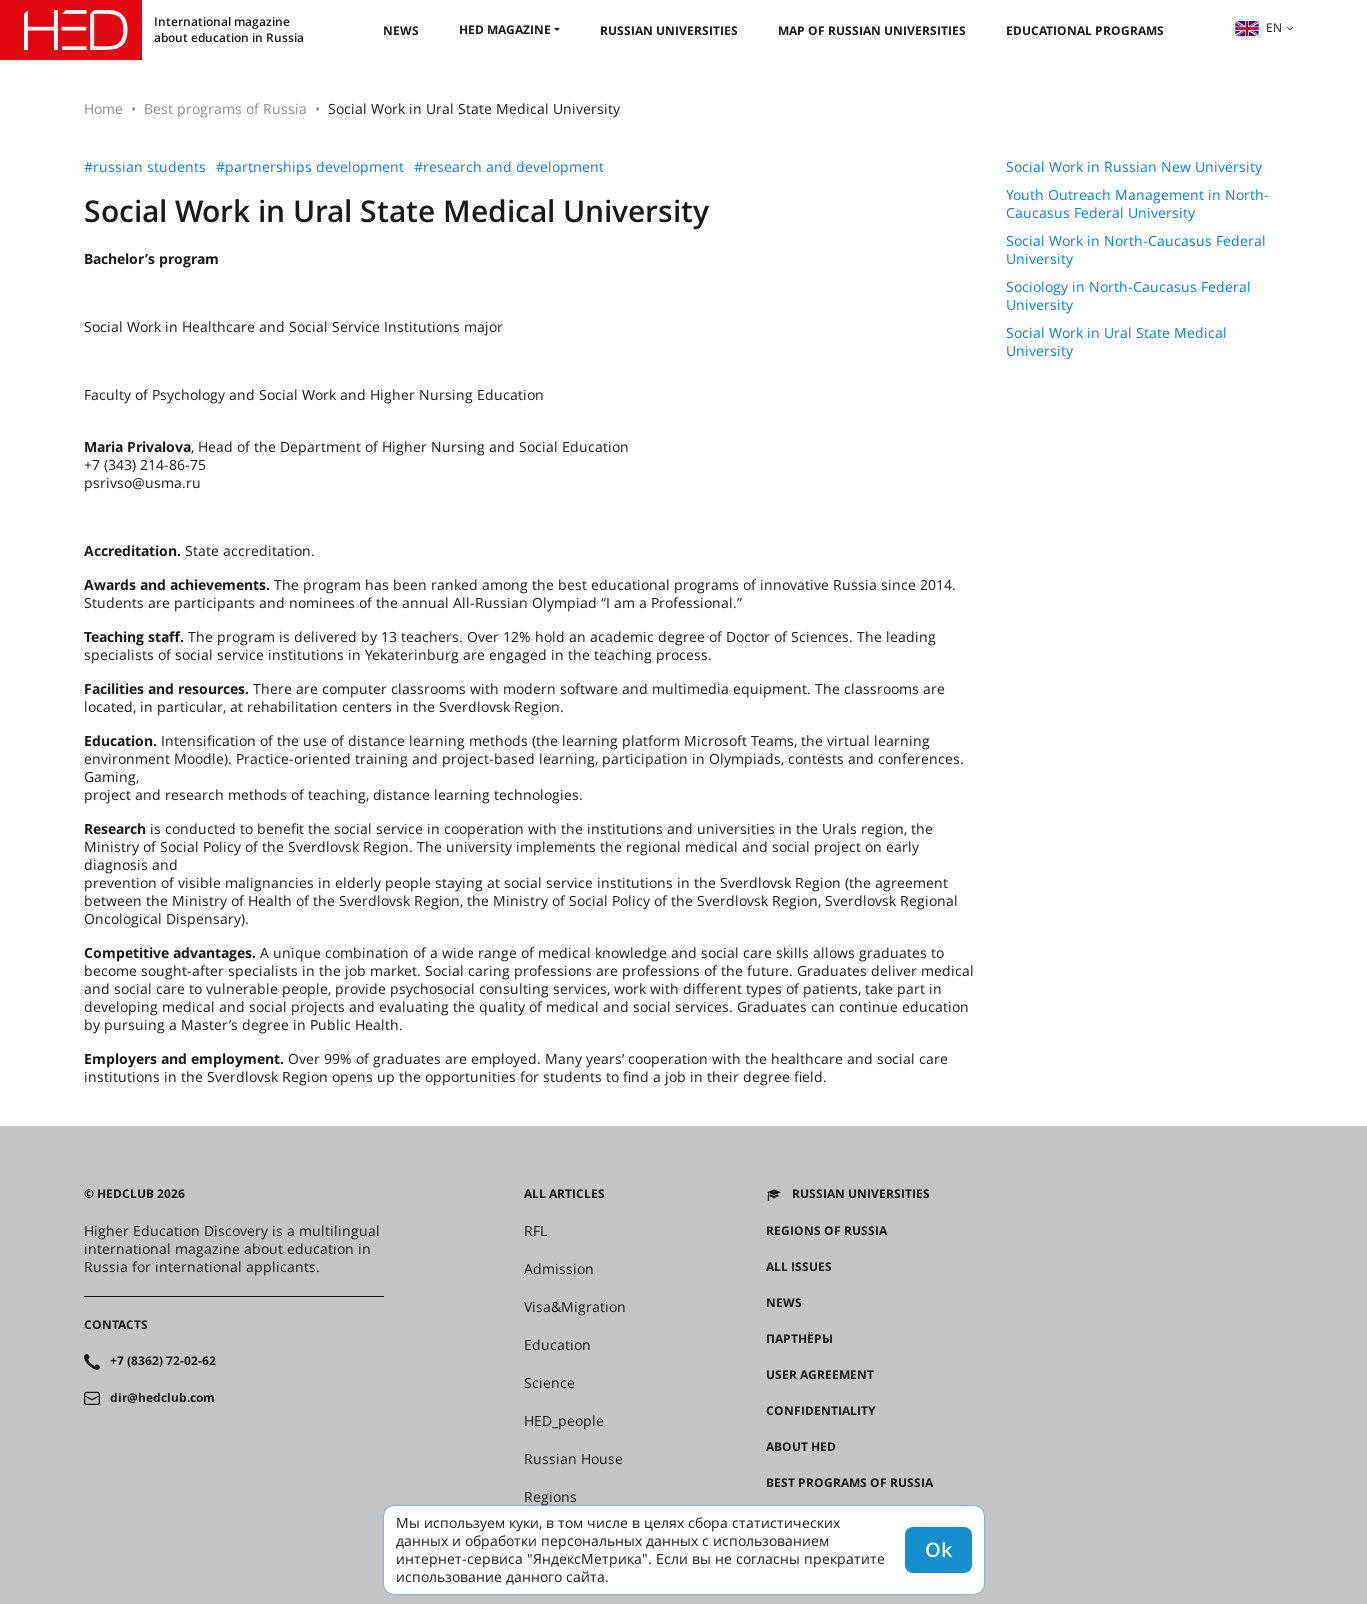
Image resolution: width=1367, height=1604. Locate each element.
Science (549, 1383)
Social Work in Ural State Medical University (1116, 342)
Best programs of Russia (225, 108)
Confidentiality (820, 1411)
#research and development (509, 167)
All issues (799, 1267)
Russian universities (669, 30)
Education (557, 1345)
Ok (938, 1549)
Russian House (573, 1459)
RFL (535, 1231)
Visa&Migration (575, 1307)
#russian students (145, 167)
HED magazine (505, 29)
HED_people (564, 1421)
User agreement (820, 1375)
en (1258, 27)
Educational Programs (1085, 30)
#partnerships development (310, 167)
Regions (550, 1497)
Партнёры (799, 1339)
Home (103, 108)
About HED (801, 1447)
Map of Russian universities (872, 30)
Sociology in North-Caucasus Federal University (1128, 296)
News (401, 30)
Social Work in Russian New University (1134, 167)
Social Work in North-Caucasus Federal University (1136, 250)
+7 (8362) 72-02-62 (163, 1361)
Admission (559, 1269)
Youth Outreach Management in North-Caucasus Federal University (1137, 204)
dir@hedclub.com (162, 1398)
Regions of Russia (826, 1231)
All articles (564, 1194)
